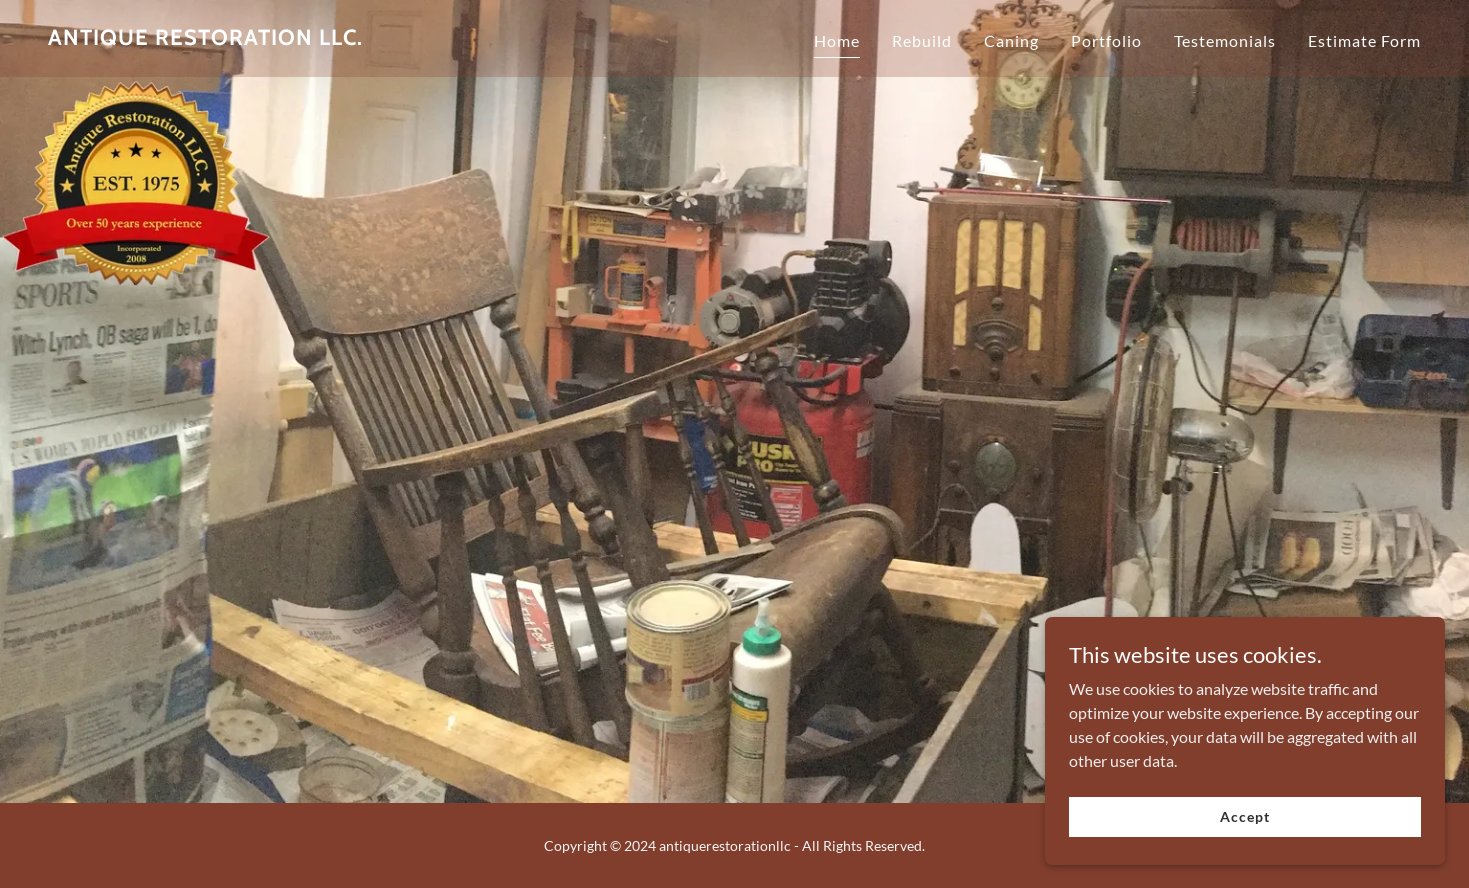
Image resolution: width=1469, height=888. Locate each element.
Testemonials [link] (1225, 40)
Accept (1244, 816)
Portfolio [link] (1106, 40)
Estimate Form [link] (1364, 40)
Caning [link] (1011, 40)
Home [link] (837, 40)
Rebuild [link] (922, 40)
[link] (205, 38)
